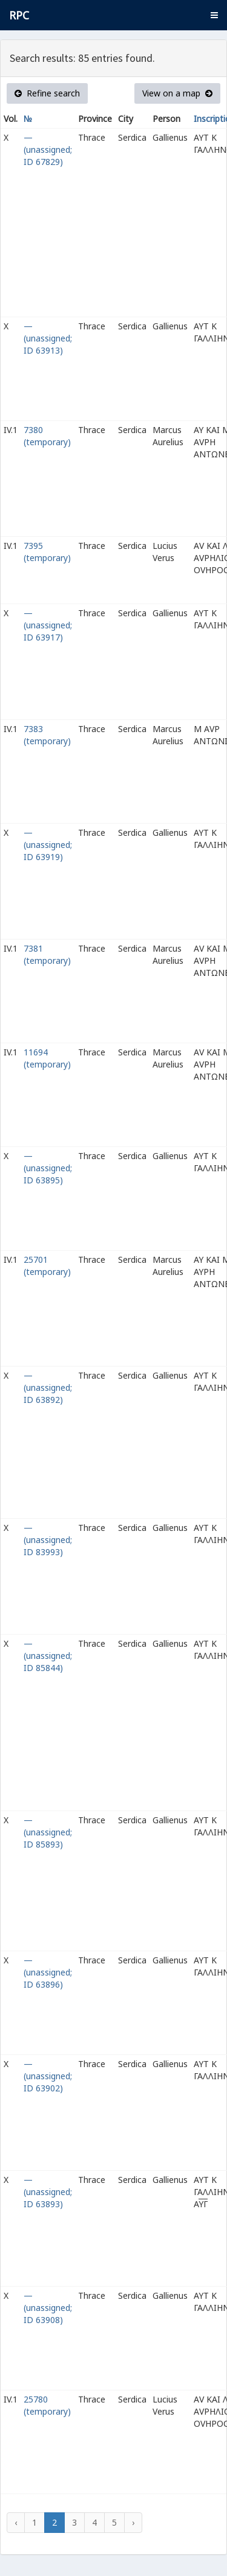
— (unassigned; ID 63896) (48, 1972)
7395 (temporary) (47, 551)
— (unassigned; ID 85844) (48, 1655)
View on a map (177, 93)
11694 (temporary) (47, 1058)
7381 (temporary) (47, 954)
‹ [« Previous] (16, 2522)
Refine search (47, 93)
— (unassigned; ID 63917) (48, 625)
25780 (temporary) (47, 2405)
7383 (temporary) (47, 735)
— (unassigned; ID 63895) (48, 1168)
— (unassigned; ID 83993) (48, 1540)
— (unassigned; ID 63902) (48, 2076)
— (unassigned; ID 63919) (48, 845)
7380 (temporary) (47, 436)
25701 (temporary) (47, 1265)
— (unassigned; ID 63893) (48, 2192)
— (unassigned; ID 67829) (48, 149)
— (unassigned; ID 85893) (48, 1832)
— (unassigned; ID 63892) (48, 1387)
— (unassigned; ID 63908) (48, 2307)
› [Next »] (133, 2522)
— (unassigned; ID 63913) (48, 338)
